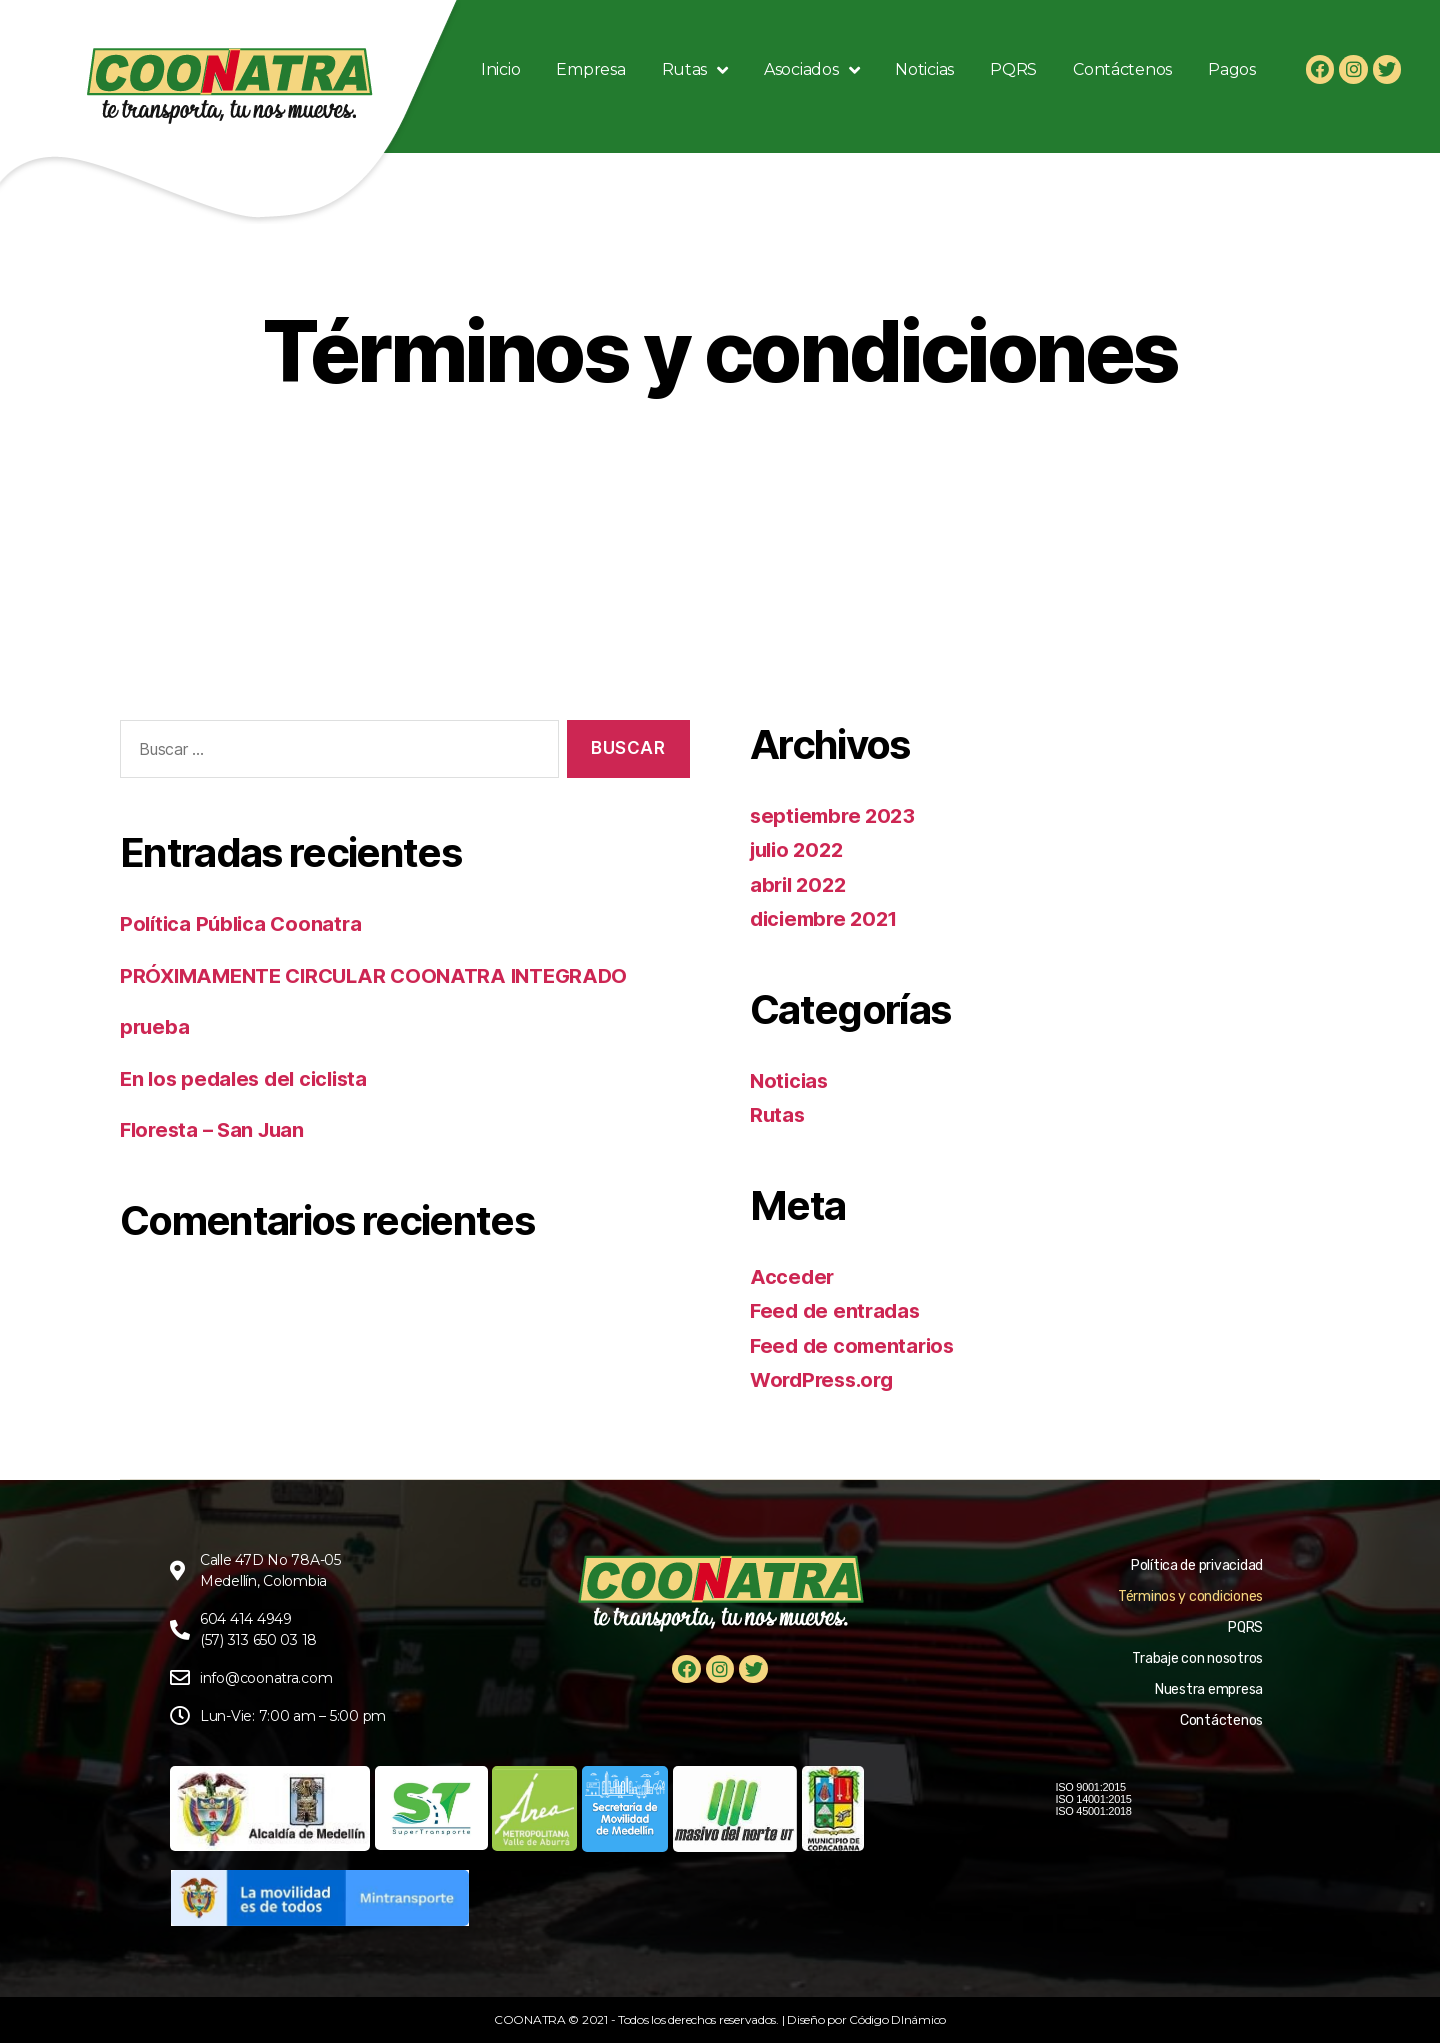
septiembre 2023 (836, 815)
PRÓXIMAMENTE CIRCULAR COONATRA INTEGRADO (384, 975)
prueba (155, 1026)
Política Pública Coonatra (244, 923)
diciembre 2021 (828, 918)
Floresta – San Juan (216, 1129)
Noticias (791, 1080)
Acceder (793, 1276)
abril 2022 (800, 884)
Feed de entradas (838, 1310)
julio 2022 (800, 849)
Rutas (778, 1114)
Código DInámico (897, 2019)
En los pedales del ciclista (249, 1078)
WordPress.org (826, 1379)
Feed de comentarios (856, 1345)
